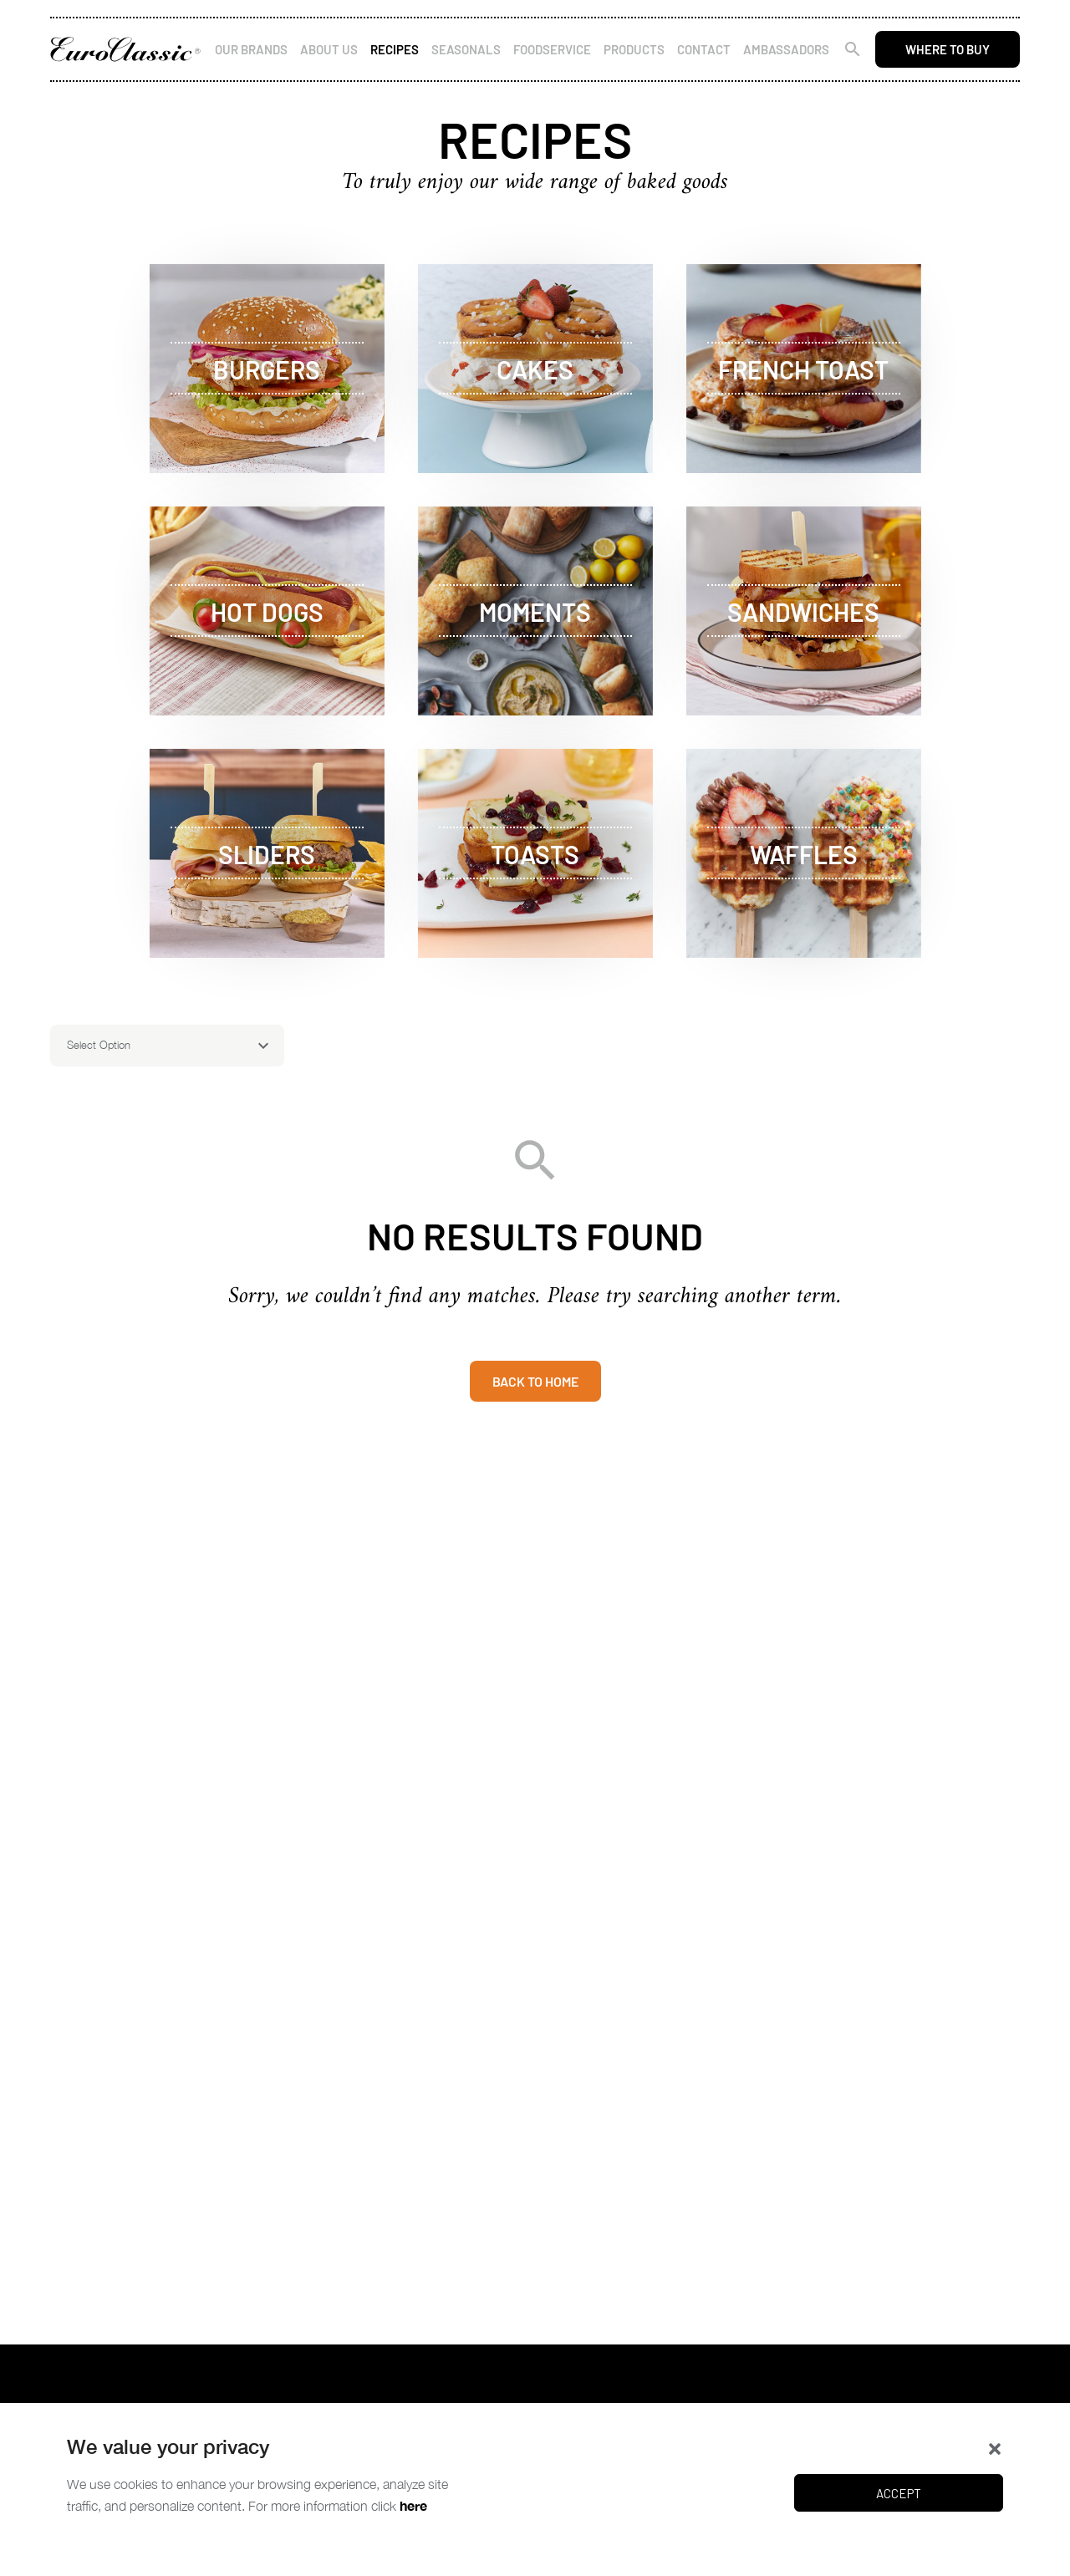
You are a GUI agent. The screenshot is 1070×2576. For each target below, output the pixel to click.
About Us (329, 49)
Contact (704, 49)
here (413, 2505)
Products (634, 49)
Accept (898, 2493)
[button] (994, 2447)
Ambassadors (786, 49)
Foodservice (552, 49)
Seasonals (466, 49)
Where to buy (947, 49)
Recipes (394, 49)
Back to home (535, 1381)
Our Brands (251, 49)
